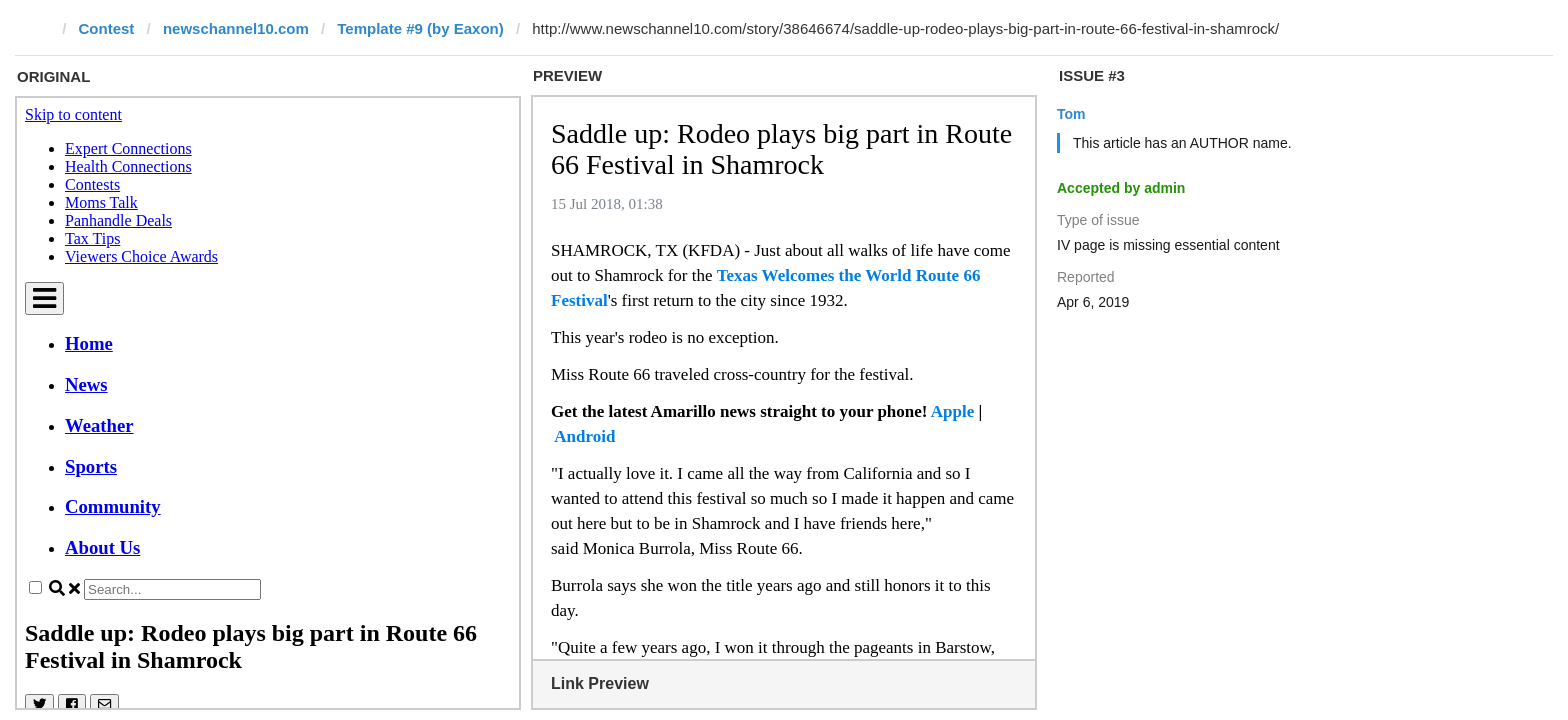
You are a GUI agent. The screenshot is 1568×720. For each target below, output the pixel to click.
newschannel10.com (236, 28)
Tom (1071, 114)
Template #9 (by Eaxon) (420, 28)
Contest (107, 28)
